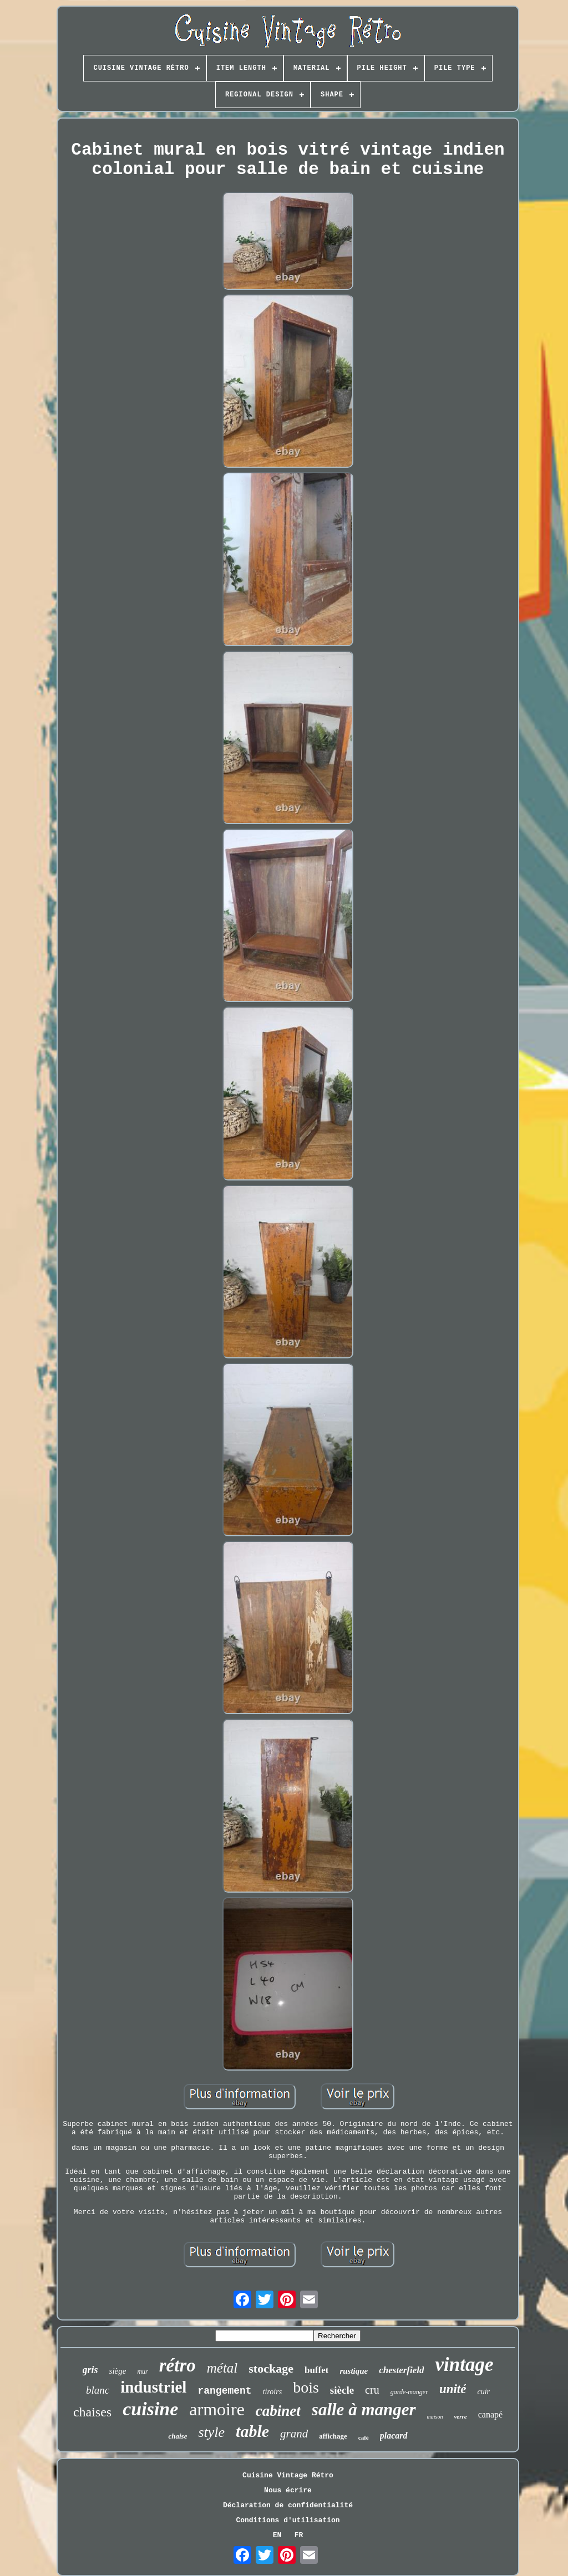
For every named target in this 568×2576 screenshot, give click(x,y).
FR (299, 2535)
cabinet (278, 2411)
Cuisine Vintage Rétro (287, 2475)
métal (222, 2367)
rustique (353, 2371)
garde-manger (409, 2392)
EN (277, 2535)
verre (460, 2416)
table (252, 2431)
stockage (270, 2368)
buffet (316, 2370)
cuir (483, 2392)
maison (435, 2417)
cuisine (150, 2409)
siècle (342, 2390)
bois (306, 2387)
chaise (177, 2436)
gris (90, 2369)
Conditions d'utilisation (287, 2520)
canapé (490, 2414)
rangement (224, 2390)
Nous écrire (288, 2490)
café (363, 2437)
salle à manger (364, 2409)
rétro (177, 2365)
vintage (464, 2364)
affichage (333, 2436)
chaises (92, 2412)
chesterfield (401, 2370)
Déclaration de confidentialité (288, 2505)
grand (294, 2433)
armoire (217, 2409)
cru (372, 2390)
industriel (153, 2387)
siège (117, 2371)
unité (452, 2389)
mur (142, 2371)
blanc (97, 2390)
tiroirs (272, 2392)
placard (394, 2435)
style (211, 2432)
